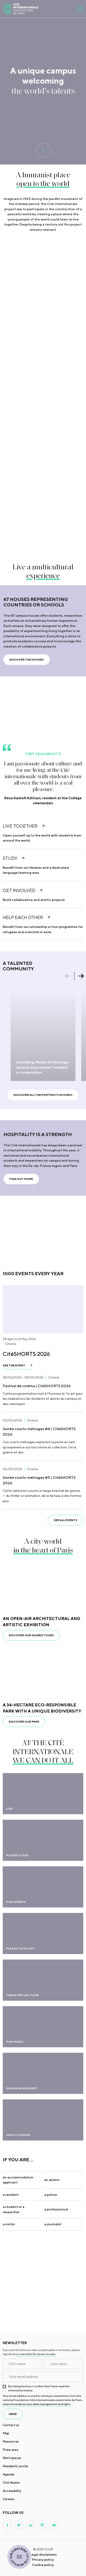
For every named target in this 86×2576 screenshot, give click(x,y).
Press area (10, 2449)
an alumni (52, 2180)
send (13, 2414)
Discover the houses (26, 659)
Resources (11, 2441)
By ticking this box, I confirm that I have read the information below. (38, 2388)
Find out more (21, 1179)
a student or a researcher (13, 2209)
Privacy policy (43, 2559)
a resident (11, 2194)
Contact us (11, 2425)
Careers (8, 2499)
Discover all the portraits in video (43, 1095)
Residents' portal (15, 2466)
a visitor (9, 2224)
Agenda (8, 2474)
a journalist (52, 2224)
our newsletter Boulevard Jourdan (35, 2354)
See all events (65, 1520)
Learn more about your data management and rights (37, 2404)
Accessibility (12, 2491)
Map (6, 2433)
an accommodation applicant (18, 2179)
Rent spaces (12, 2458)
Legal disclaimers (43, 2554)
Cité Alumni (11, 2482)
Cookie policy (43, 2565)
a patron (50, 2194)
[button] (70, 976)
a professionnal (56, 2209)
